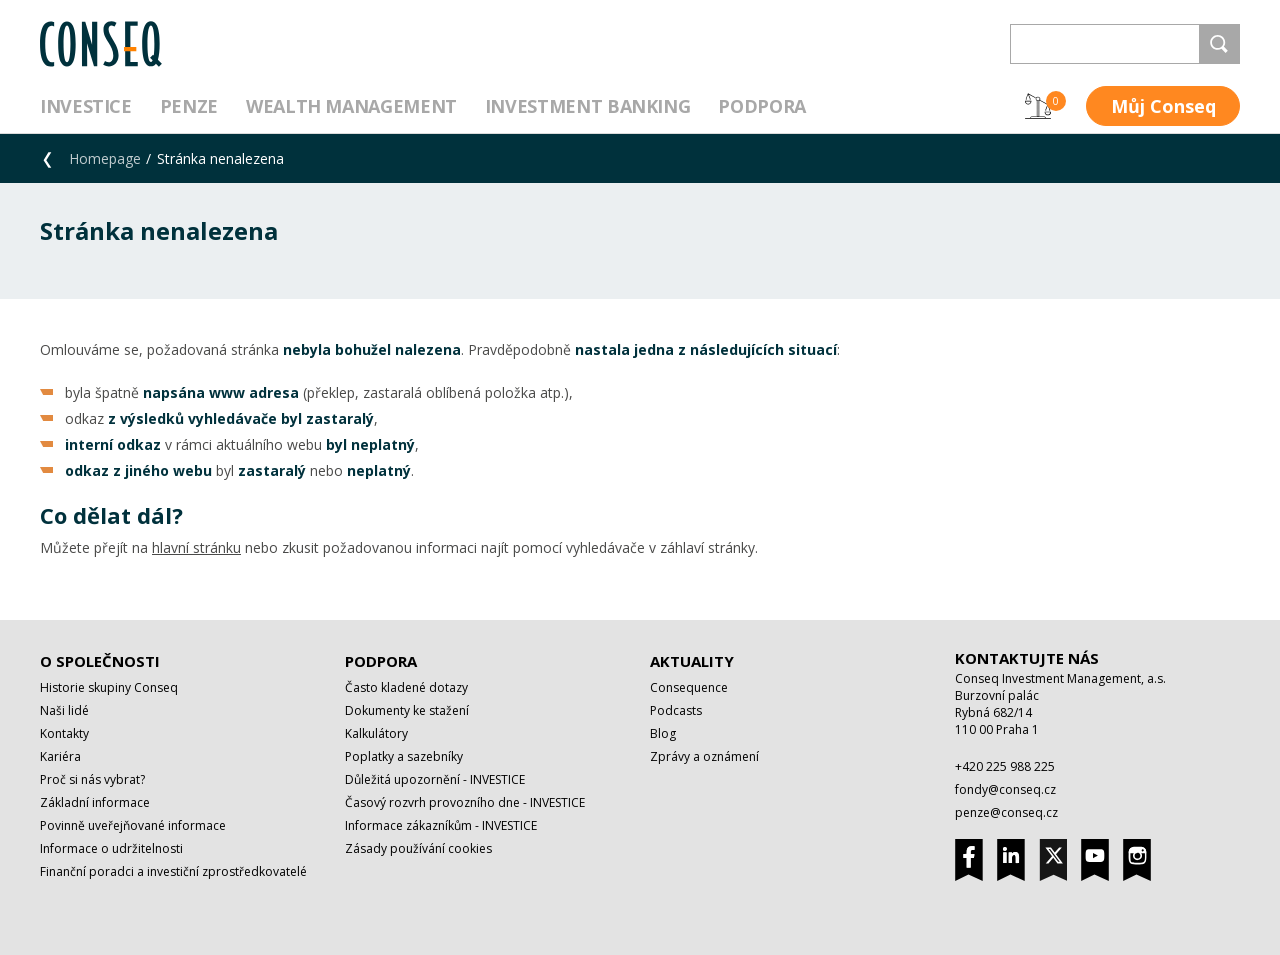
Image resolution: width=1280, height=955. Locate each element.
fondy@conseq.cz (1005, 789)
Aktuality (692, 661)
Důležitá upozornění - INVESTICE (435, 779)
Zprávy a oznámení (704, 756)
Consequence (689, 687)
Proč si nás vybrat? (92, 779)
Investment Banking (588, 106)
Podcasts (676, 710)
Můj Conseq (1163, 106)
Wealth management (351, 106)
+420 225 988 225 (1005, 766)
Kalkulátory (376, 733)
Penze (189, 106)
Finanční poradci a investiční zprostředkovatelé (173, 871)
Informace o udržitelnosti (111, 848)
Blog (663, 733)
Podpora (761, 106)
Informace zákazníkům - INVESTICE (441, 825)
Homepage (105, 158)
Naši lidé (64, 710)
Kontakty (64, 733)
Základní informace (95, 802)
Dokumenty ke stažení (407, 710)
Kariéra (60, 756)
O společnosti (100, 661)
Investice (86, 106)
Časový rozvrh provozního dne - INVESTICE (465, 802)
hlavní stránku (196, 547)
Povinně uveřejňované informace (133, 825)
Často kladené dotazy (406, 687)
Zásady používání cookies (418, 848)
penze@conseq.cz (1006, 812)
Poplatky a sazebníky (404, 756)
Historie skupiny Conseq (109, 687)
